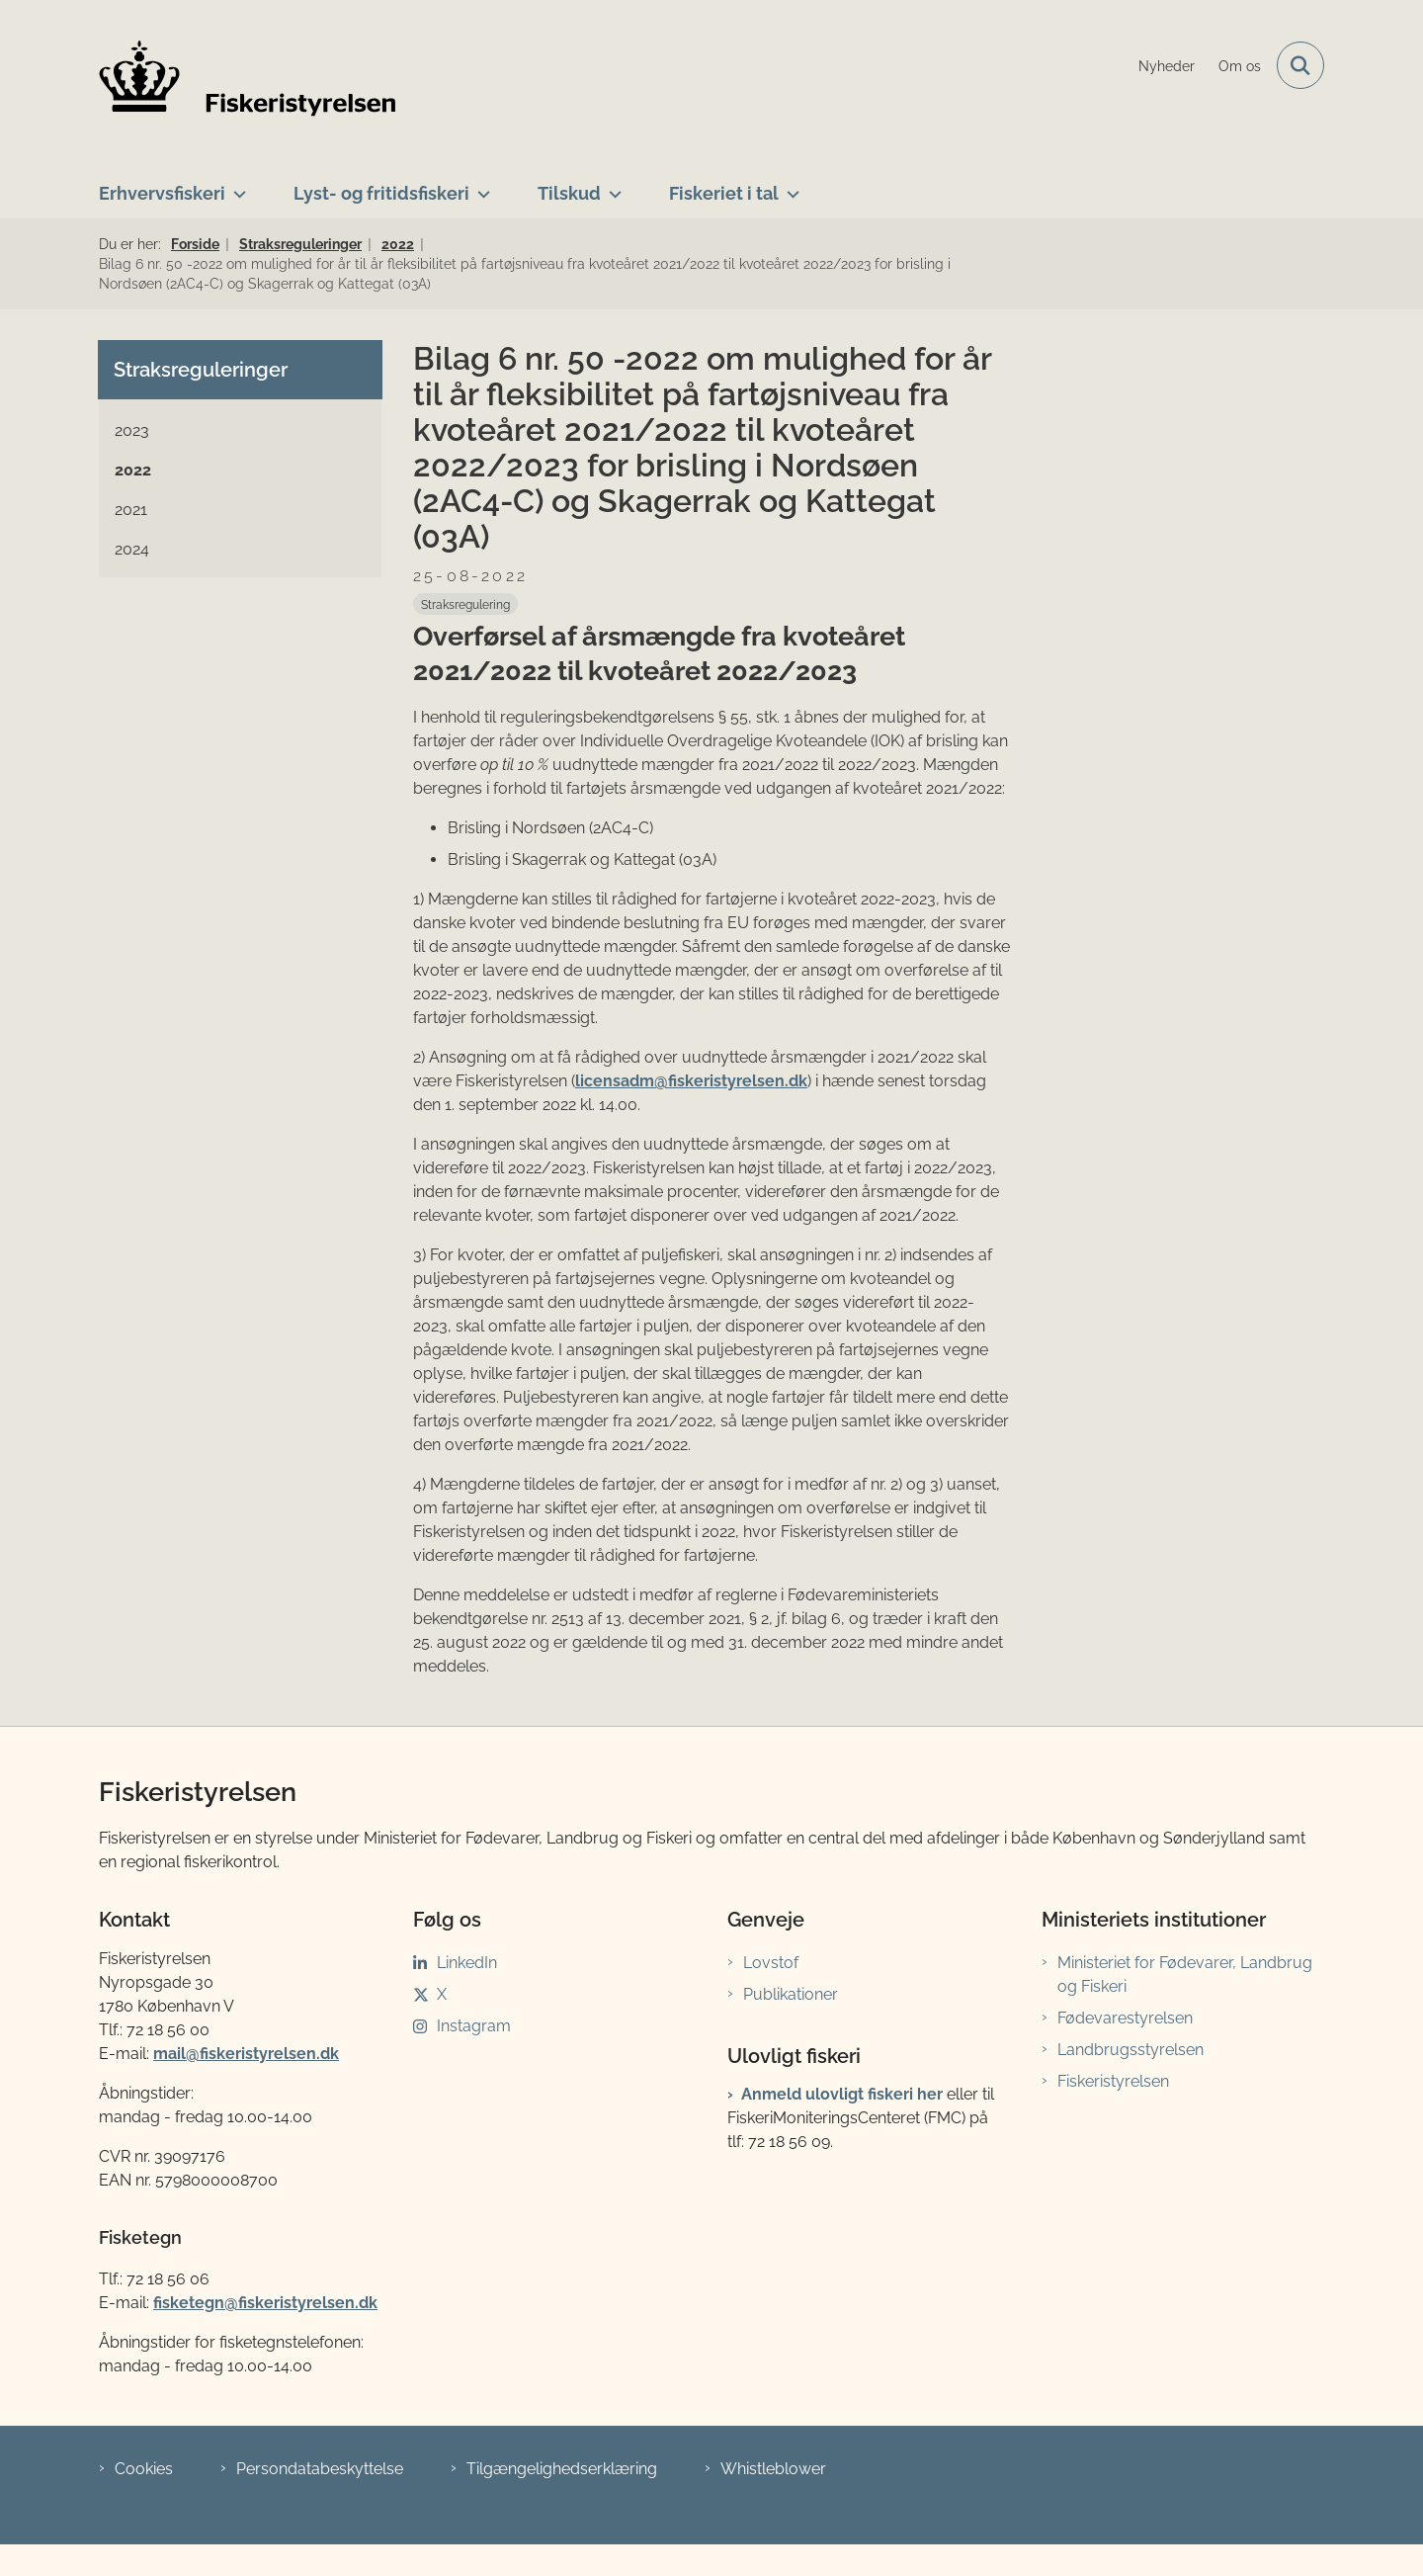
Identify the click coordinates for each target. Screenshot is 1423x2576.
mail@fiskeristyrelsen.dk (246, 2053)
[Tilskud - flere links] (611, 185)
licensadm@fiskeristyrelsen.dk (691, 1081)
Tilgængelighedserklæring (561, 2468)
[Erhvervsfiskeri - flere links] (235, 185)
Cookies (144, 2468)
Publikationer (790, 1994)
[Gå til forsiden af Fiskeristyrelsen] (247, 78)
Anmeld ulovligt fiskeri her (842, 2094)
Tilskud (569, 193)
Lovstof (770, 1962)
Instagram (474, 2026)
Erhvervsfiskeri (162, 193)
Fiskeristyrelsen (1113, 2081)
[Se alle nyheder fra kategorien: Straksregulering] (465, 604)
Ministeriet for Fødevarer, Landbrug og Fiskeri (1184, 1974)
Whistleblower (773, 2468)
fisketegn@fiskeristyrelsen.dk (265, 2302)
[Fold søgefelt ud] (1300, 65)
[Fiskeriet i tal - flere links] (789, 185)
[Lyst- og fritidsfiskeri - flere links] (479, 185)
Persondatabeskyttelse (319, 2468)
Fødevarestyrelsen (1125, 2018)
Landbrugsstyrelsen (1130, 2049)
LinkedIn (467, 1962)
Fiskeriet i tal (724, 193)
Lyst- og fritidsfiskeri (381, 193)
